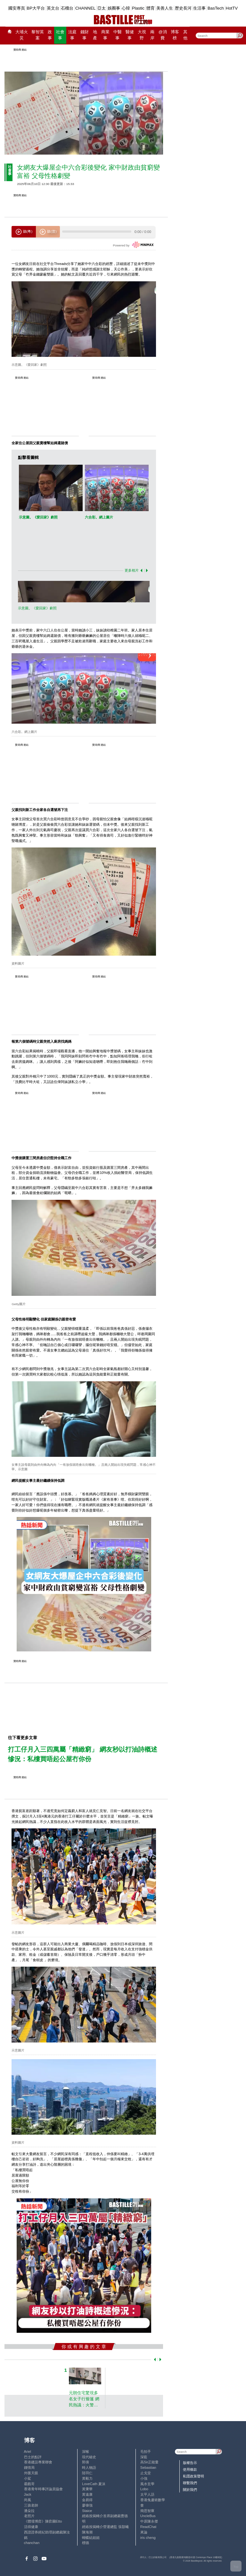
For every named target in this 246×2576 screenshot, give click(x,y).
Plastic (138, 8)
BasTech (216, 8)
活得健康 (31, 2527)
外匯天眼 (31, 2473)
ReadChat (148, 2527)
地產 (95, 35)
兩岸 (152, 35)
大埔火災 (21, 35)
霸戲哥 (29, 2484)
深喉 (85, 2451)
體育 (150, 8)
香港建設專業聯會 (38, 2462)
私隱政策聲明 (193, 2476)
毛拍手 (145, 2451)
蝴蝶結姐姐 (91, 2538)
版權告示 (190, 2463)
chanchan (32, 2543)
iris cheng (148, 2538)
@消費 (163, 35)
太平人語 (147, 2494)
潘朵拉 (29, 2511)
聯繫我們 (190, 2483)
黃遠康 (87, 2494)
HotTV (232, 8)
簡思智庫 (147, 2511)
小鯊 (27, 2478)
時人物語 (89, 2467)
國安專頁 (16, 8)
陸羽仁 (87, 2473)
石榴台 (67, 8)
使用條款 (190, 2469)
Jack (27, 2494)
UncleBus (148, 2516)
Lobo (144, 2489)
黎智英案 (37, 35)
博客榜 (175, 35)
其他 (185, 35)
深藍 (143, 2457)
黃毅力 (87, 2478)
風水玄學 (147, 2484)
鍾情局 (29, 2467)
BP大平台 (36, 8)
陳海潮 (87, 2532)
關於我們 (190, 2490)
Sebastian (148, 2467)
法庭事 (72, 35)
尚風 (27, 2500)
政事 (50, 35)
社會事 (60, 35)
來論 (143, 2532)
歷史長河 (183, 8)
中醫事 (117, 35)
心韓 (126, 8)
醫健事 (130, 35)
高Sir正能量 (149, 2462)
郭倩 (85, 2462)
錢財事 (84, 35)
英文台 (53, 8)
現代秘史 (89, 2457)
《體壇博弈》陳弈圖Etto (43, 2521)
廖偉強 (87, 2505)
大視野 (142, 35)
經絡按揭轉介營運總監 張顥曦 (105, 2527)
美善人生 (164, 8)
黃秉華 (87, 2489)
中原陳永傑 (149, 2521)
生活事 (199, 8)
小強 (143, 2478)
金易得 (87, 2500)
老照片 (29, 2516)
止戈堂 (145, 2473)
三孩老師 (31, 2505)
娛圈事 (114, 8)
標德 (85, 2543)
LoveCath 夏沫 (93, 2484)
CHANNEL (85, 8)
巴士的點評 (33, 2457)
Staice (87, 2511)
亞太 (101, 8)
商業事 (105, 35)
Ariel (27, 2451)
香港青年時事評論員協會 (43, 2489)
